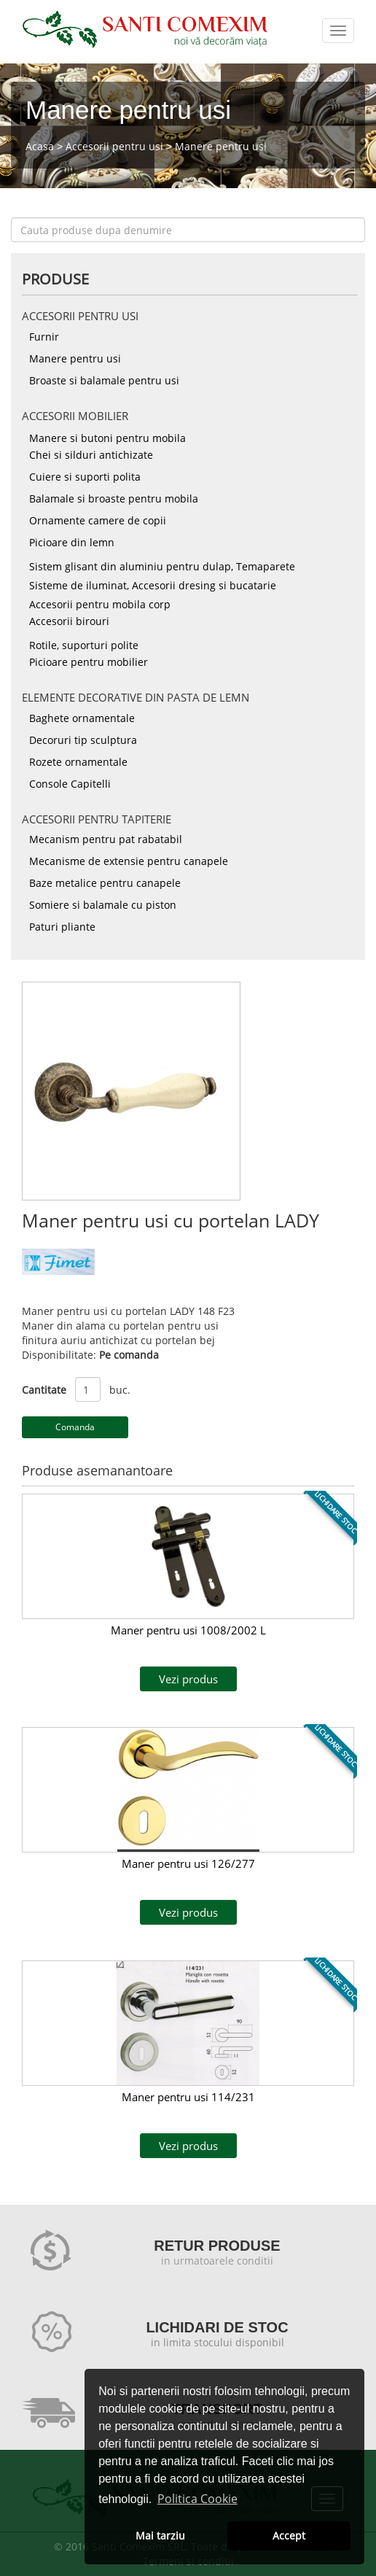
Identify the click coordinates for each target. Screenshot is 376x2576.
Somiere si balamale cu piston (102, 905)
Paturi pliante (62, 927)
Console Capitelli (70, 784)
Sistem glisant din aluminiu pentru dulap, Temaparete (162, 566)
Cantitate (44, 1390)
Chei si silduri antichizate (91, 455)
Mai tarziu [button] (160, 2535)
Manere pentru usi (221, 146)
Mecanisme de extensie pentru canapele (128, 861)
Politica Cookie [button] (197, 2499)
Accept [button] (289, 2535)
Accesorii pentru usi (114, 146)
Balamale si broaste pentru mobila (113, 498)
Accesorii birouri (69, 621)
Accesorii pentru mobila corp (100, 604)
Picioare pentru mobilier (88, 662)
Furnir (44, 337)
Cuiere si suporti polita (85, 477)
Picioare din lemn (71, 542)
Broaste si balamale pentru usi (104, 380)
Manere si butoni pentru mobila (107, 438)
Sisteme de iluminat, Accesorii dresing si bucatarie (152, 585)
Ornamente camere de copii (97, 520)
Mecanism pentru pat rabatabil (105, 839)
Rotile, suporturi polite (83, 645)
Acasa (40, 146)
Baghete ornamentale (82, 718)
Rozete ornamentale (78, 762)
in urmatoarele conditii (217, 2260)
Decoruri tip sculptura (83, 740)
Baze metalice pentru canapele (105, 883)
